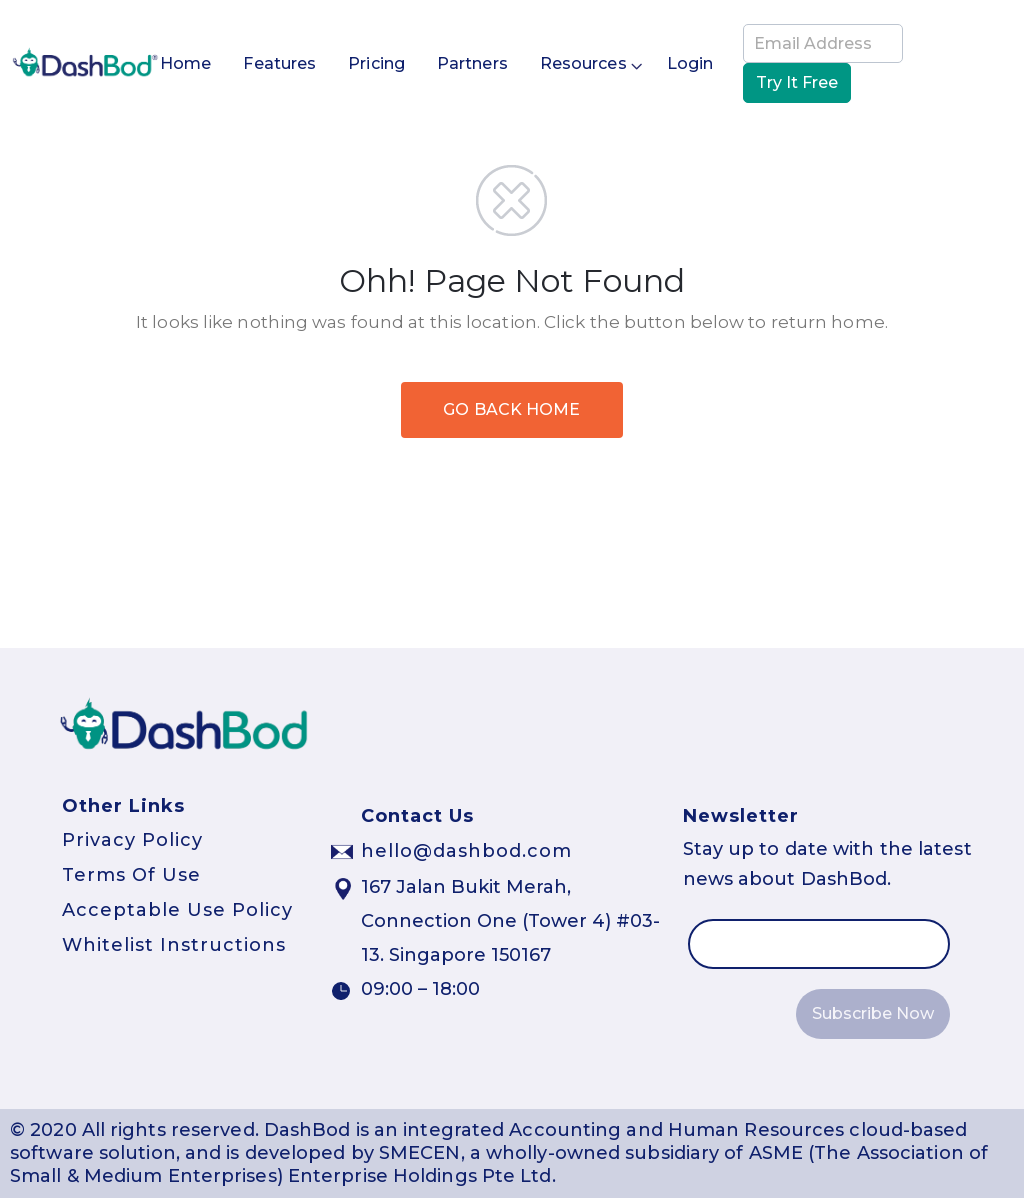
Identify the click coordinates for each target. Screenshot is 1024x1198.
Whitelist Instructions (174, 945)
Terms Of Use (131, 875)
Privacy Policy (132, 840)
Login (690, 63)
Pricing (376, 63)
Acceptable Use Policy (177, 910)
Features (279, 63)
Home (185, 63)
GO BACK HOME (511, 409)
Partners (472, 63)
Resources (583, 65)
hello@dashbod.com (466, 851)
